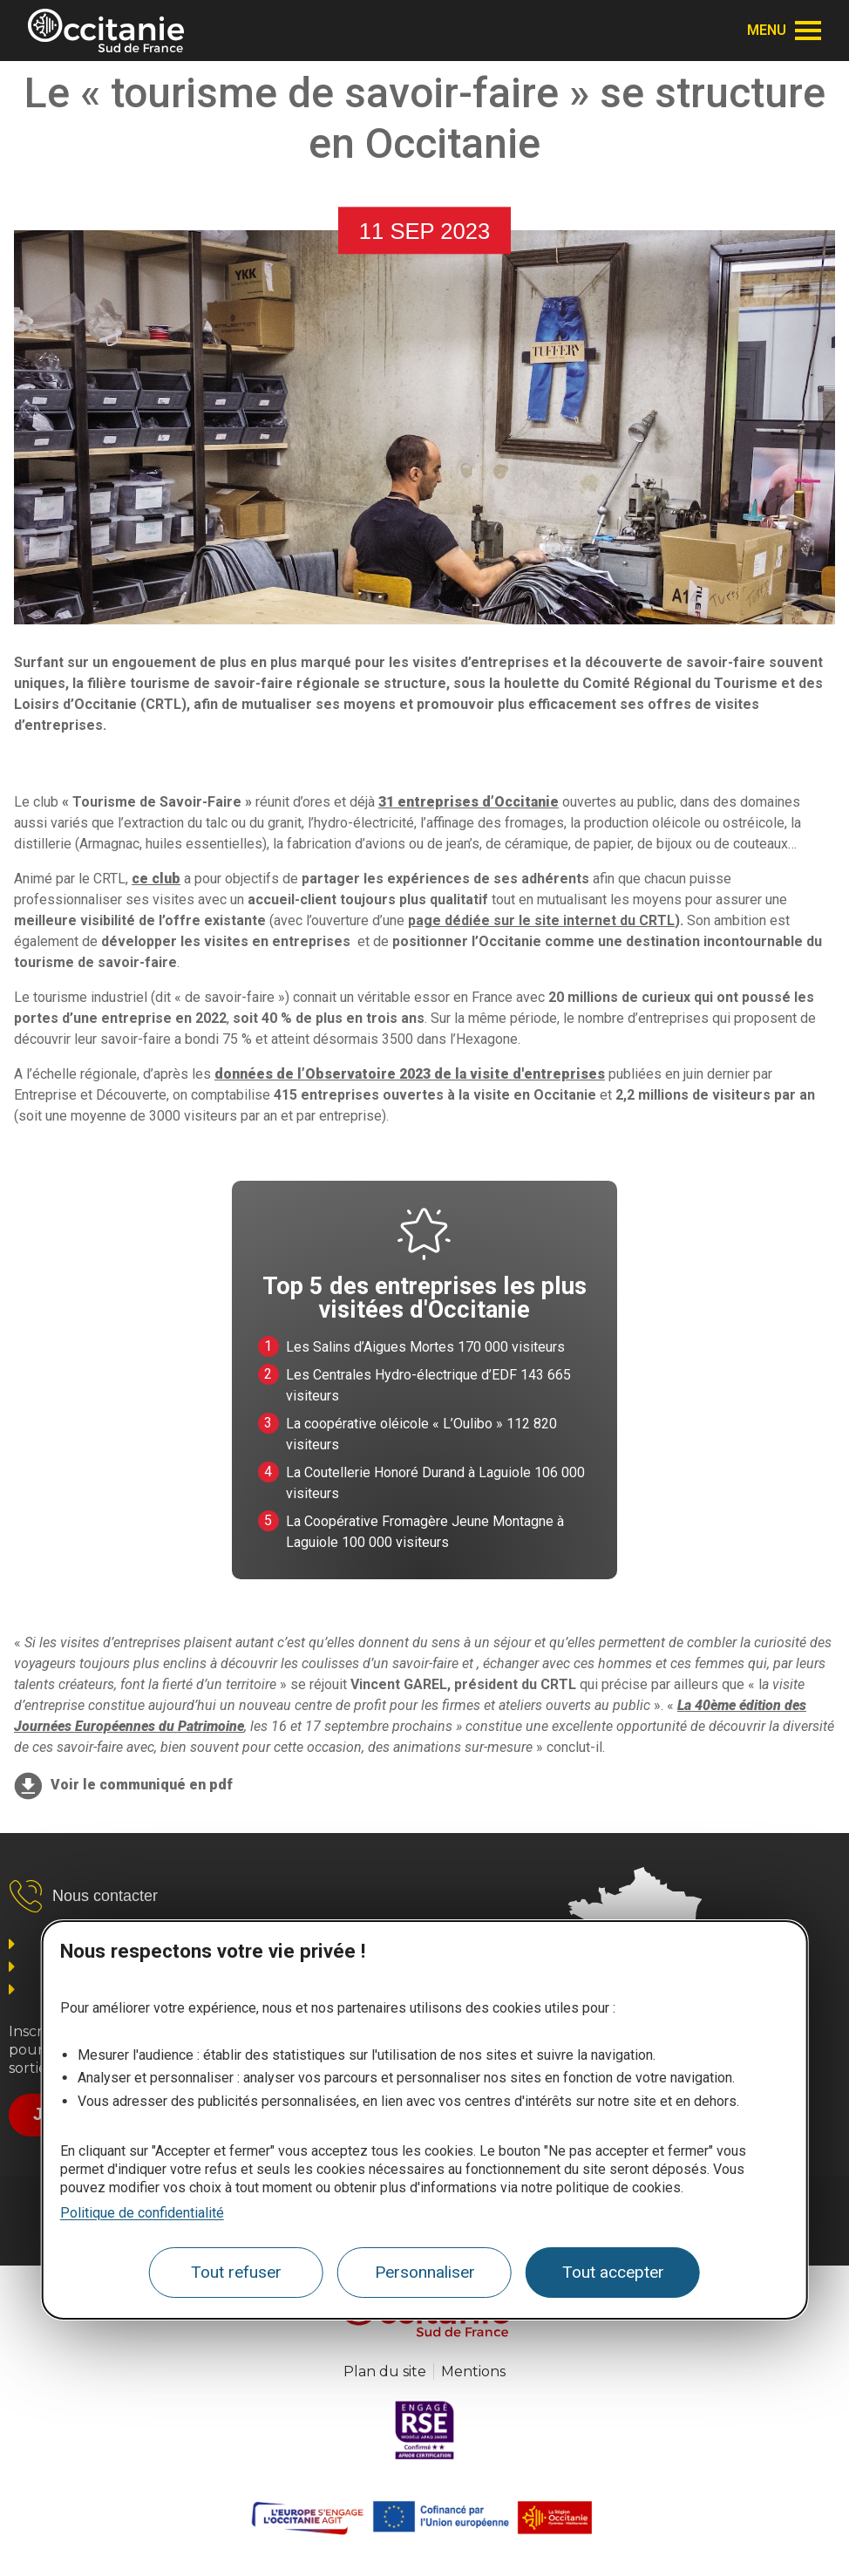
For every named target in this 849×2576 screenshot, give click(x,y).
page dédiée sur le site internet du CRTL (541, 920)
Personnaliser (425, 2272)
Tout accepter (613, 2272)
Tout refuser (236, 2272)
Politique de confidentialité (142, 2213)
